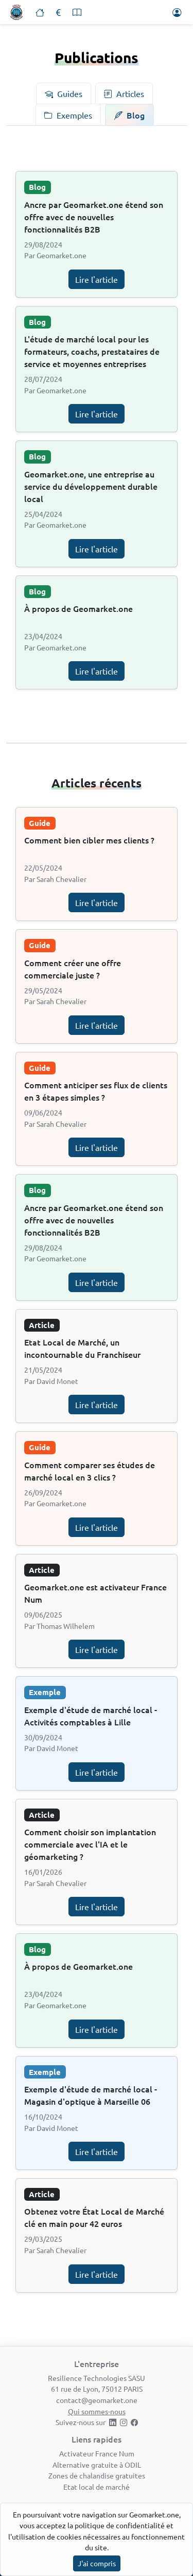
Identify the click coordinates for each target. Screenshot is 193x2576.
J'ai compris (97, 2563)
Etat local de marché (96, 2486)
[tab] (63, 93)
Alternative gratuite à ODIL (96, 2464)
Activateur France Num (96, 2453)
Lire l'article (96, 279)
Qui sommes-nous (97, 2411)
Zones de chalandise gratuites (96, 2475)
